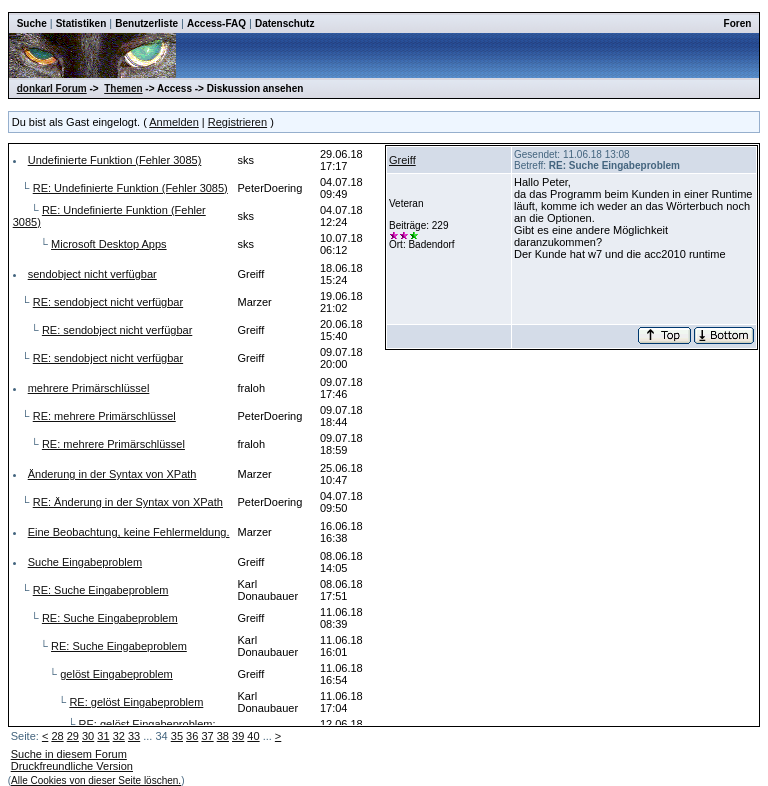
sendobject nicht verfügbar (92, 274)
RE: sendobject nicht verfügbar (108, 302)
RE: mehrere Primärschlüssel (104, 416)
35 (177, 736)
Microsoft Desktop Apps (109, 244)
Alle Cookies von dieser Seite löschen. (96, 780)
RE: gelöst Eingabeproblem (136, 702)
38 (223, 736)
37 (207, 736)
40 (253, 736)
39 (238, 736)
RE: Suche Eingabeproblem (101, 590)
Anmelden (174, 122)
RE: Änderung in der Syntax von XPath (128, 502)
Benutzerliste (146, 23)
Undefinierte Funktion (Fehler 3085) (115, 160)
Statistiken (81, 23)
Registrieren (237, 122)
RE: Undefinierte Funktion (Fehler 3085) (130, 188)
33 (134, 736)
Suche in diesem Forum (69, 754)
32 (119, 736)
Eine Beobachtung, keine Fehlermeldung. (129, 532)
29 (73, 736)
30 (88, 736)
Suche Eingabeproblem (85, 562)
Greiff (402, 160)
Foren (738, 23)
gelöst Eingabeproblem (116, 674)
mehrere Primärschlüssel (89, 388)
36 (192, 736)
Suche (32, 23)
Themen (123, 88)
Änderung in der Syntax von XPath (112, 474)
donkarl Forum (52, 88)
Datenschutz (284, 23)
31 (103, 736)
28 (57, 736)
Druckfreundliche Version (72, 766)
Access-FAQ (216, 23)
